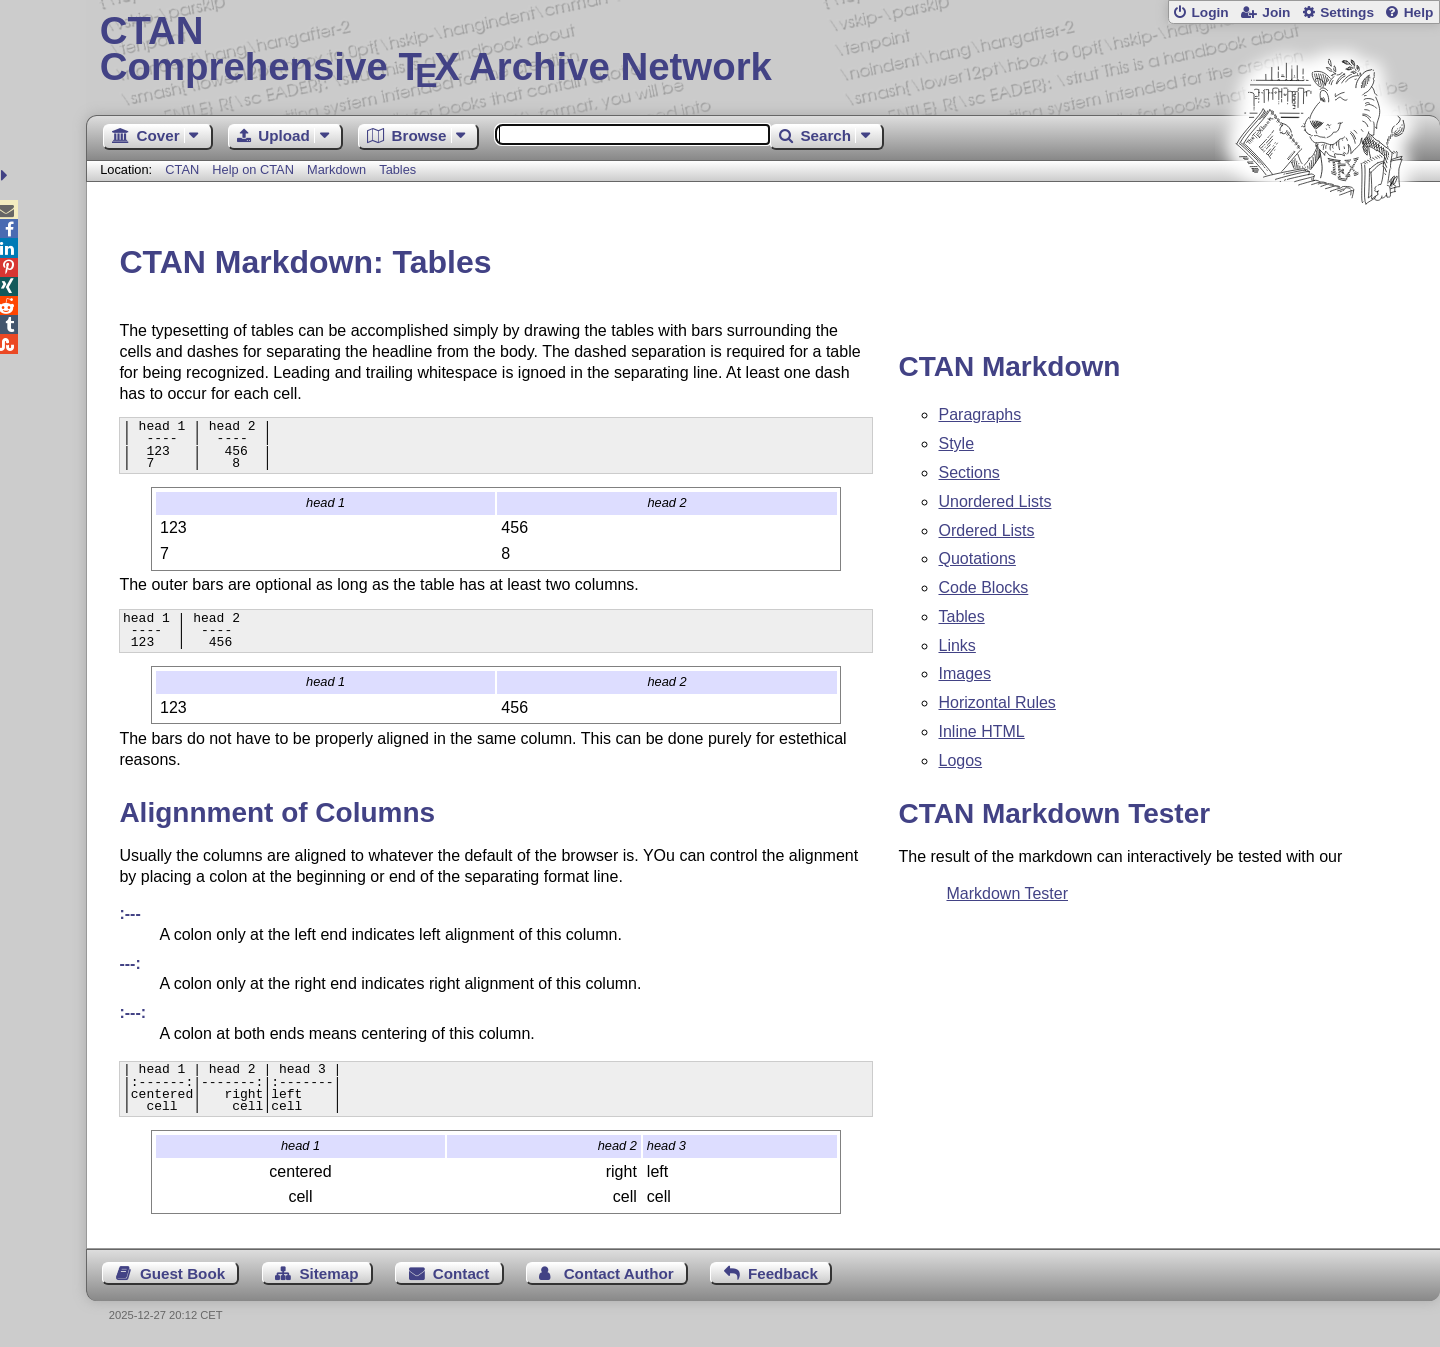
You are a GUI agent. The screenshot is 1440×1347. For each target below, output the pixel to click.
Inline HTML (981, 731)
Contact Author (619, 1273)
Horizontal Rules (996, 702)
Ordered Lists (986, 530)
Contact (461, 1273)
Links (956, 645)
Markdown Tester (1007, 893)
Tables (397, 169)
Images (964, 673)
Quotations (976, 558)
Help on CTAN (253, 169)
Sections (968, 472)
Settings (1347, 12)
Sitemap (328, 1273)
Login (1209, 12)
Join (1276, 12)
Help (1419, 12)
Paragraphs (979, 414)
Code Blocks (983, 587)
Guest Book (182, 1273)
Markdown (336, 169)
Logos (960, 760)
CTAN (182, 169)
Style (956, 443)
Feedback (783, 1273)
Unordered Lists (994, 501)
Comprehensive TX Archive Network (763, 50)
